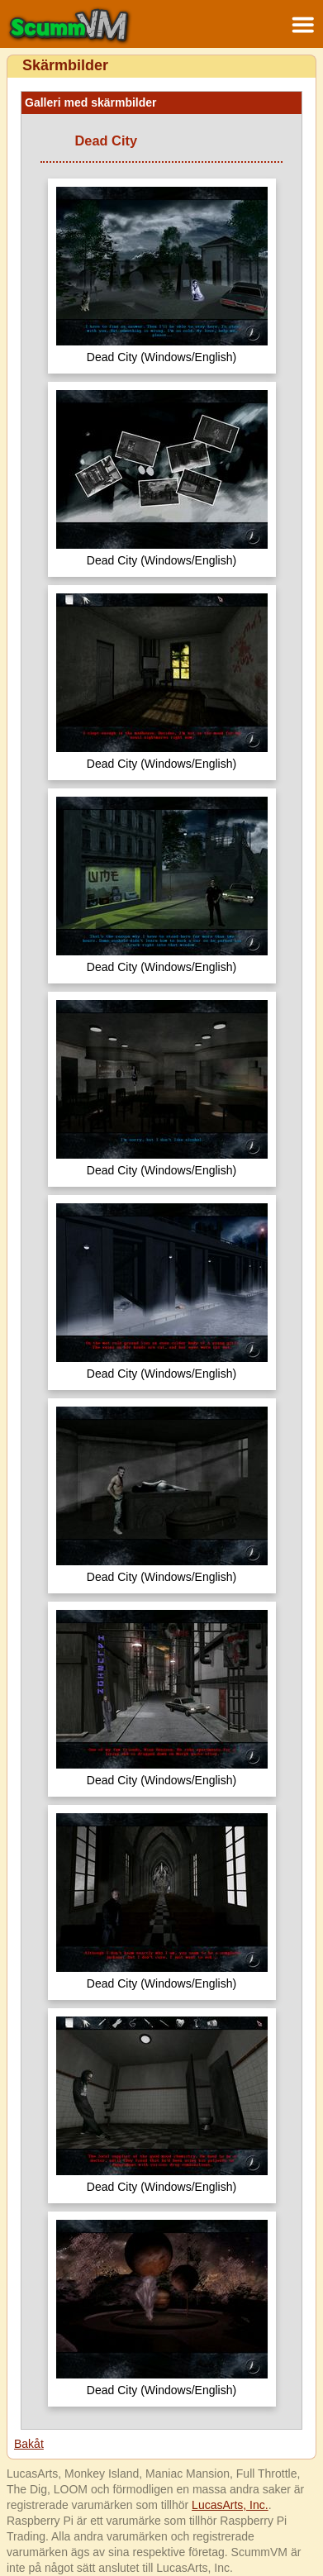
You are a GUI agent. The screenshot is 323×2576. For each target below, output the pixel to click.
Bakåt (29, 2443)
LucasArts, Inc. (230, 2505)
